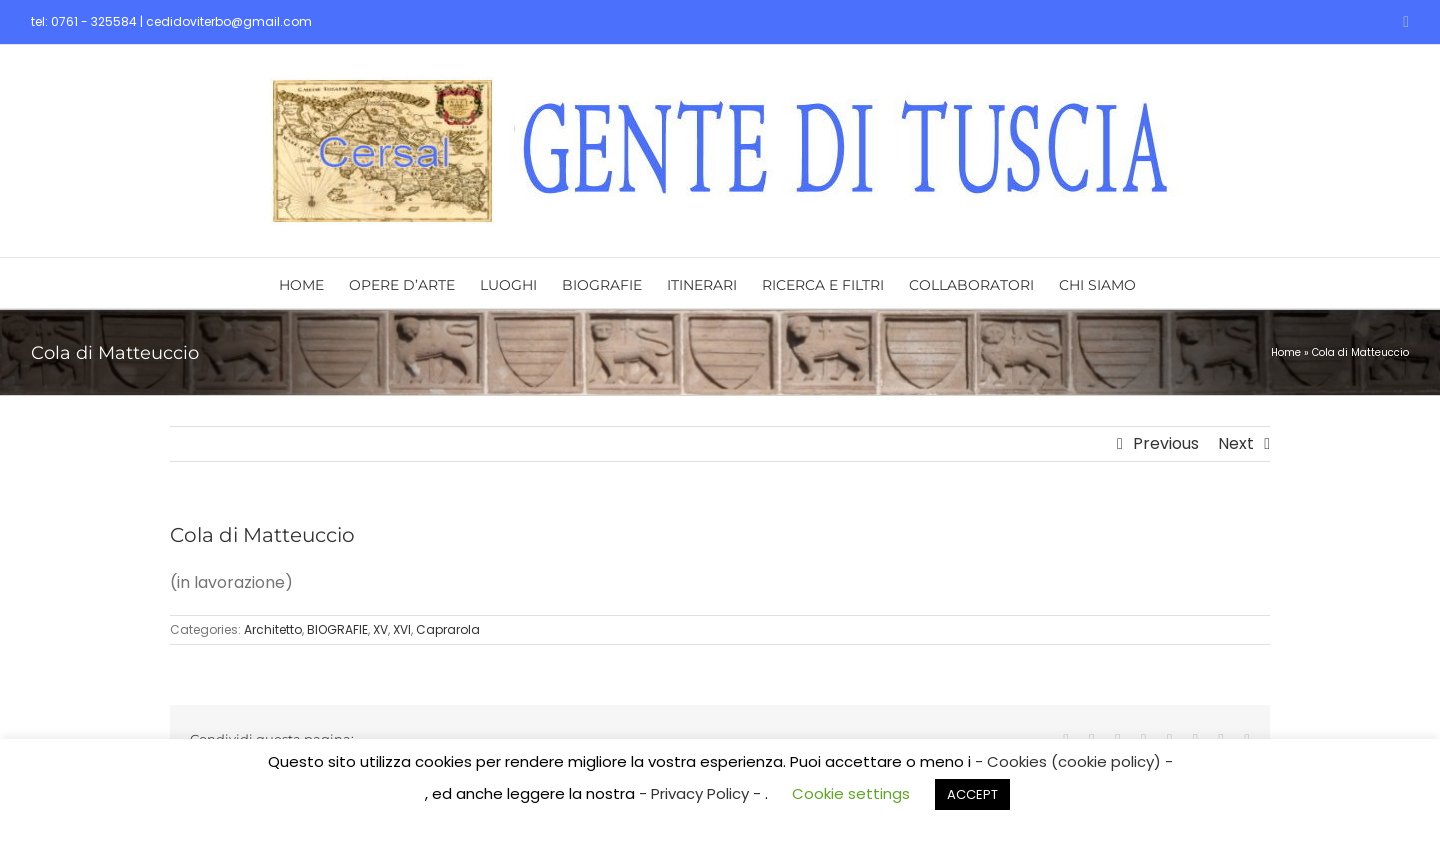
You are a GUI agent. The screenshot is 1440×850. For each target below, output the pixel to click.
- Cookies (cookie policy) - (1074, 761)
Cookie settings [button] (851, 793)
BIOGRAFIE (337, 629)
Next (1236, 443)
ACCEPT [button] (972, 794)
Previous (1166, 443)
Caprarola (448, 629)
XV (380, 629)
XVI (402, 629)
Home (1286, 352)
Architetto (273, 629)
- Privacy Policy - (702, 793)
